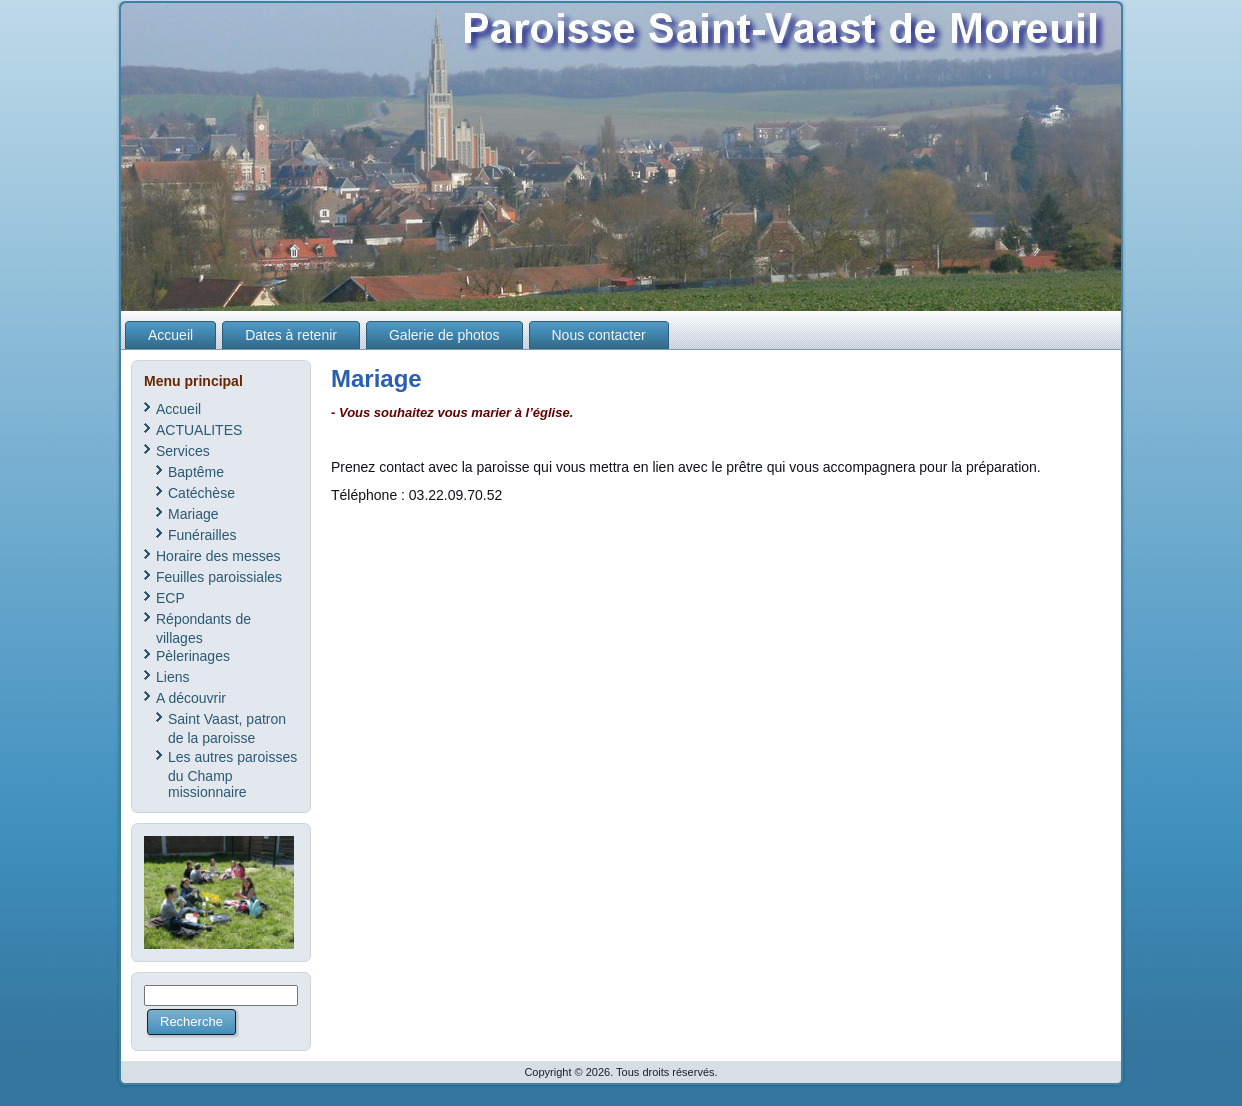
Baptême (196, 472)
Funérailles (202, 535)
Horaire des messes (218, 556)
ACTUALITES (199, 430)
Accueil (178, 409)
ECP (170, 598)
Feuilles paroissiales (219, 577)
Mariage (193, 514)
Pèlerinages (193, 656)
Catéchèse (201, 493)
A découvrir (191, 698)
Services (183, 451)
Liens (172, 677)
